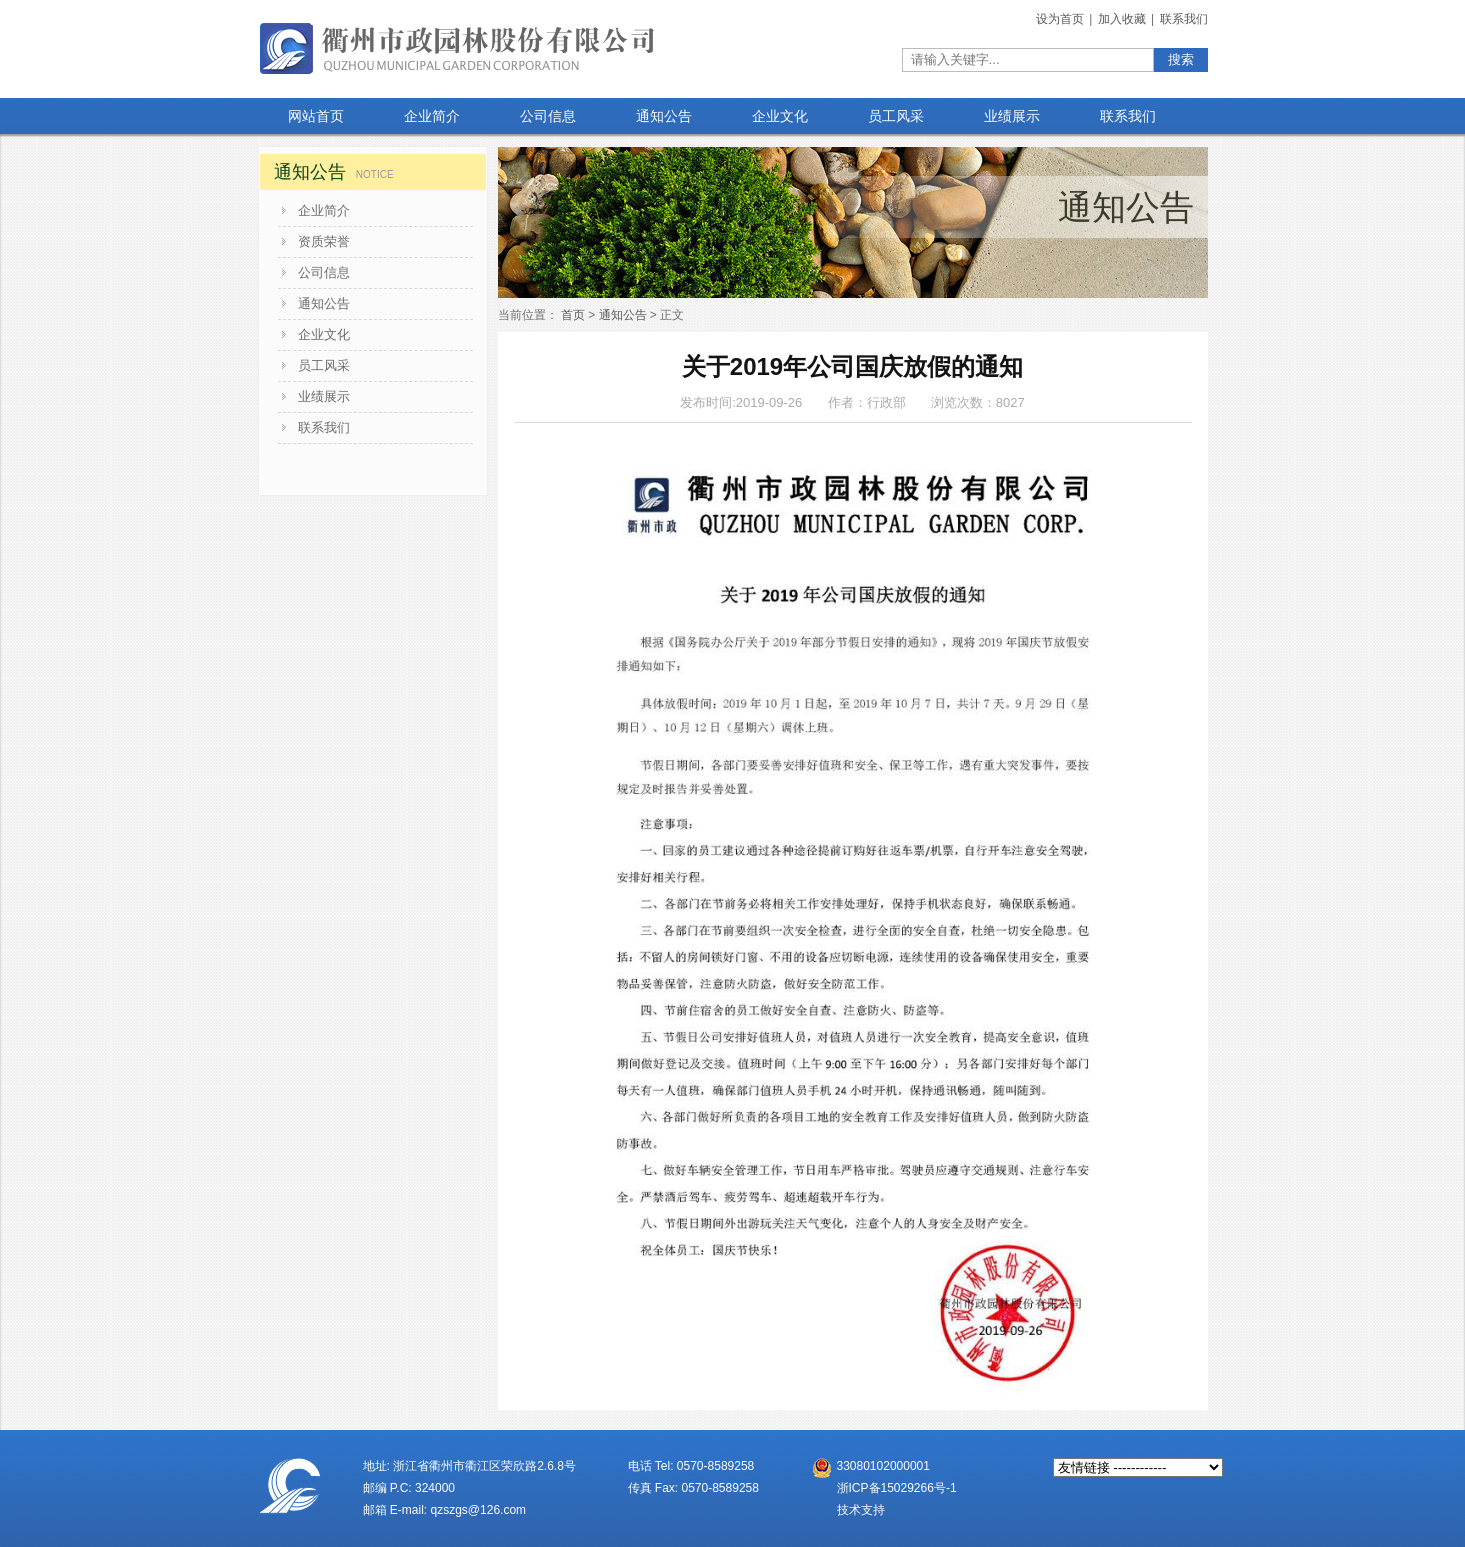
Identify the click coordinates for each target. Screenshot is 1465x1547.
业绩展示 (324, 396)
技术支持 (861, 1510)
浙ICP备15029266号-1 (897, 1488)
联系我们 (1184, 19)
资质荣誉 (324, 241)
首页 (573, 315)
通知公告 (324, 303)
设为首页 (1061, 19)
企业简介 (324, 210)
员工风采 (324, 365)
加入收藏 (1123, 19)
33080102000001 (883, 1466)
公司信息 (324, 272)
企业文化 (324, 334)
